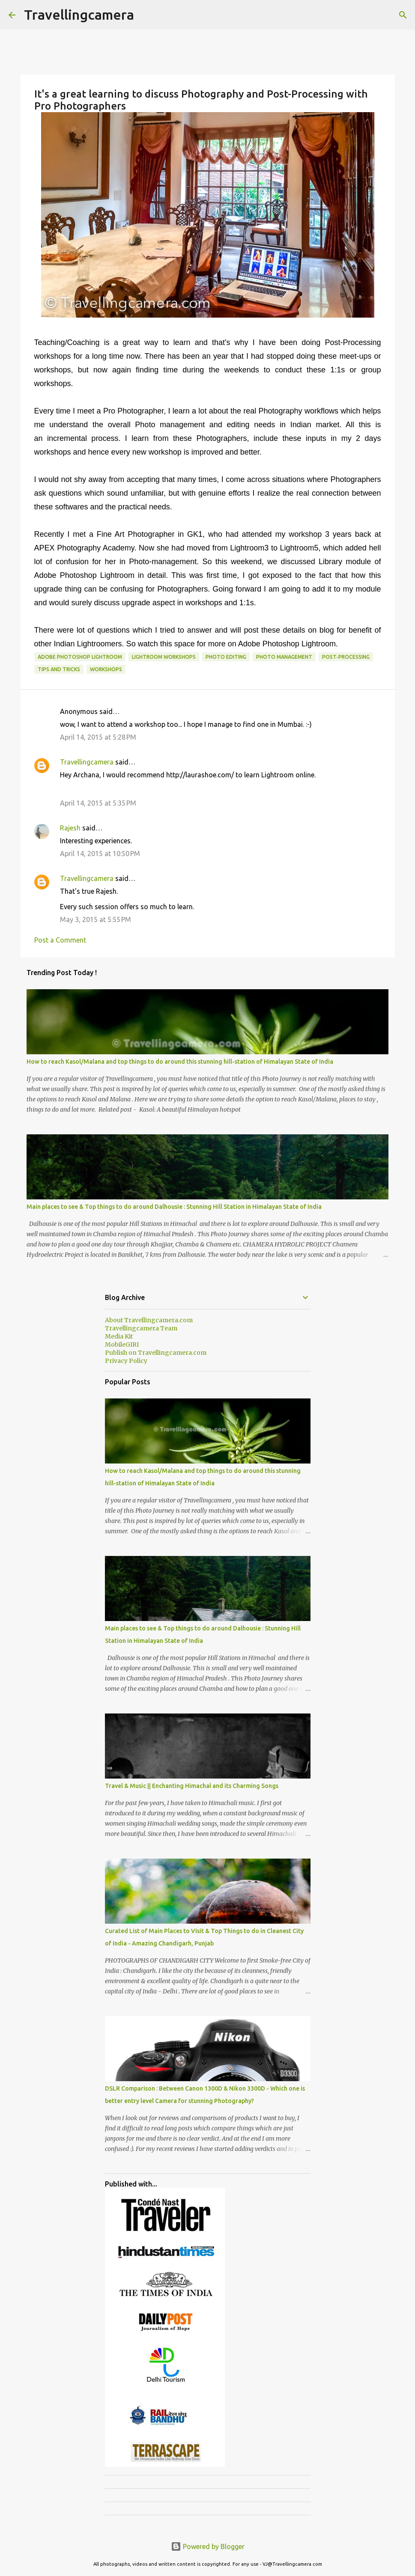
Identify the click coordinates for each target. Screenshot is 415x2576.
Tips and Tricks (59, 669)
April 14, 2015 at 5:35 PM (98, 803)
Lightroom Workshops (164, 657)
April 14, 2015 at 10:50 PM (100, 853)
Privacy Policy (126, 1361)
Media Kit (119, 1336)
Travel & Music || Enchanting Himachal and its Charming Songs (191, 1785)
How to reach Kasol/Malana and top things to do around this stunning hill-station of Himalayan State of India (180, 1061)
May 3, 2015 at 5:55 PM (95, 919)
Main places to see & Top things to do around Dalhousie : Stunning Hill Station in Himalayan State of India (174, 1206)
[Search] (403, 15)
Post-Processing (346, 657)
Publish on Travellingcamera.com (155, 1352)
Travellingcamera (79, 14)
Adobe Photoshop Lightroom (80, 657)
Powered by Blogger (208, 2546)
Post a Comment (60, 940)
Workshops (106, 669)
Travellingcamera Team (141, 1328)
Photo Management (284, 657)
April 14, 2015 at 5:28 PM (98, 737)
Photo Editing (226, 657)
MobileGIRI (122, 1344)
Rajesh (70, 828)
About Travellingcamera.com (149, 1320)
